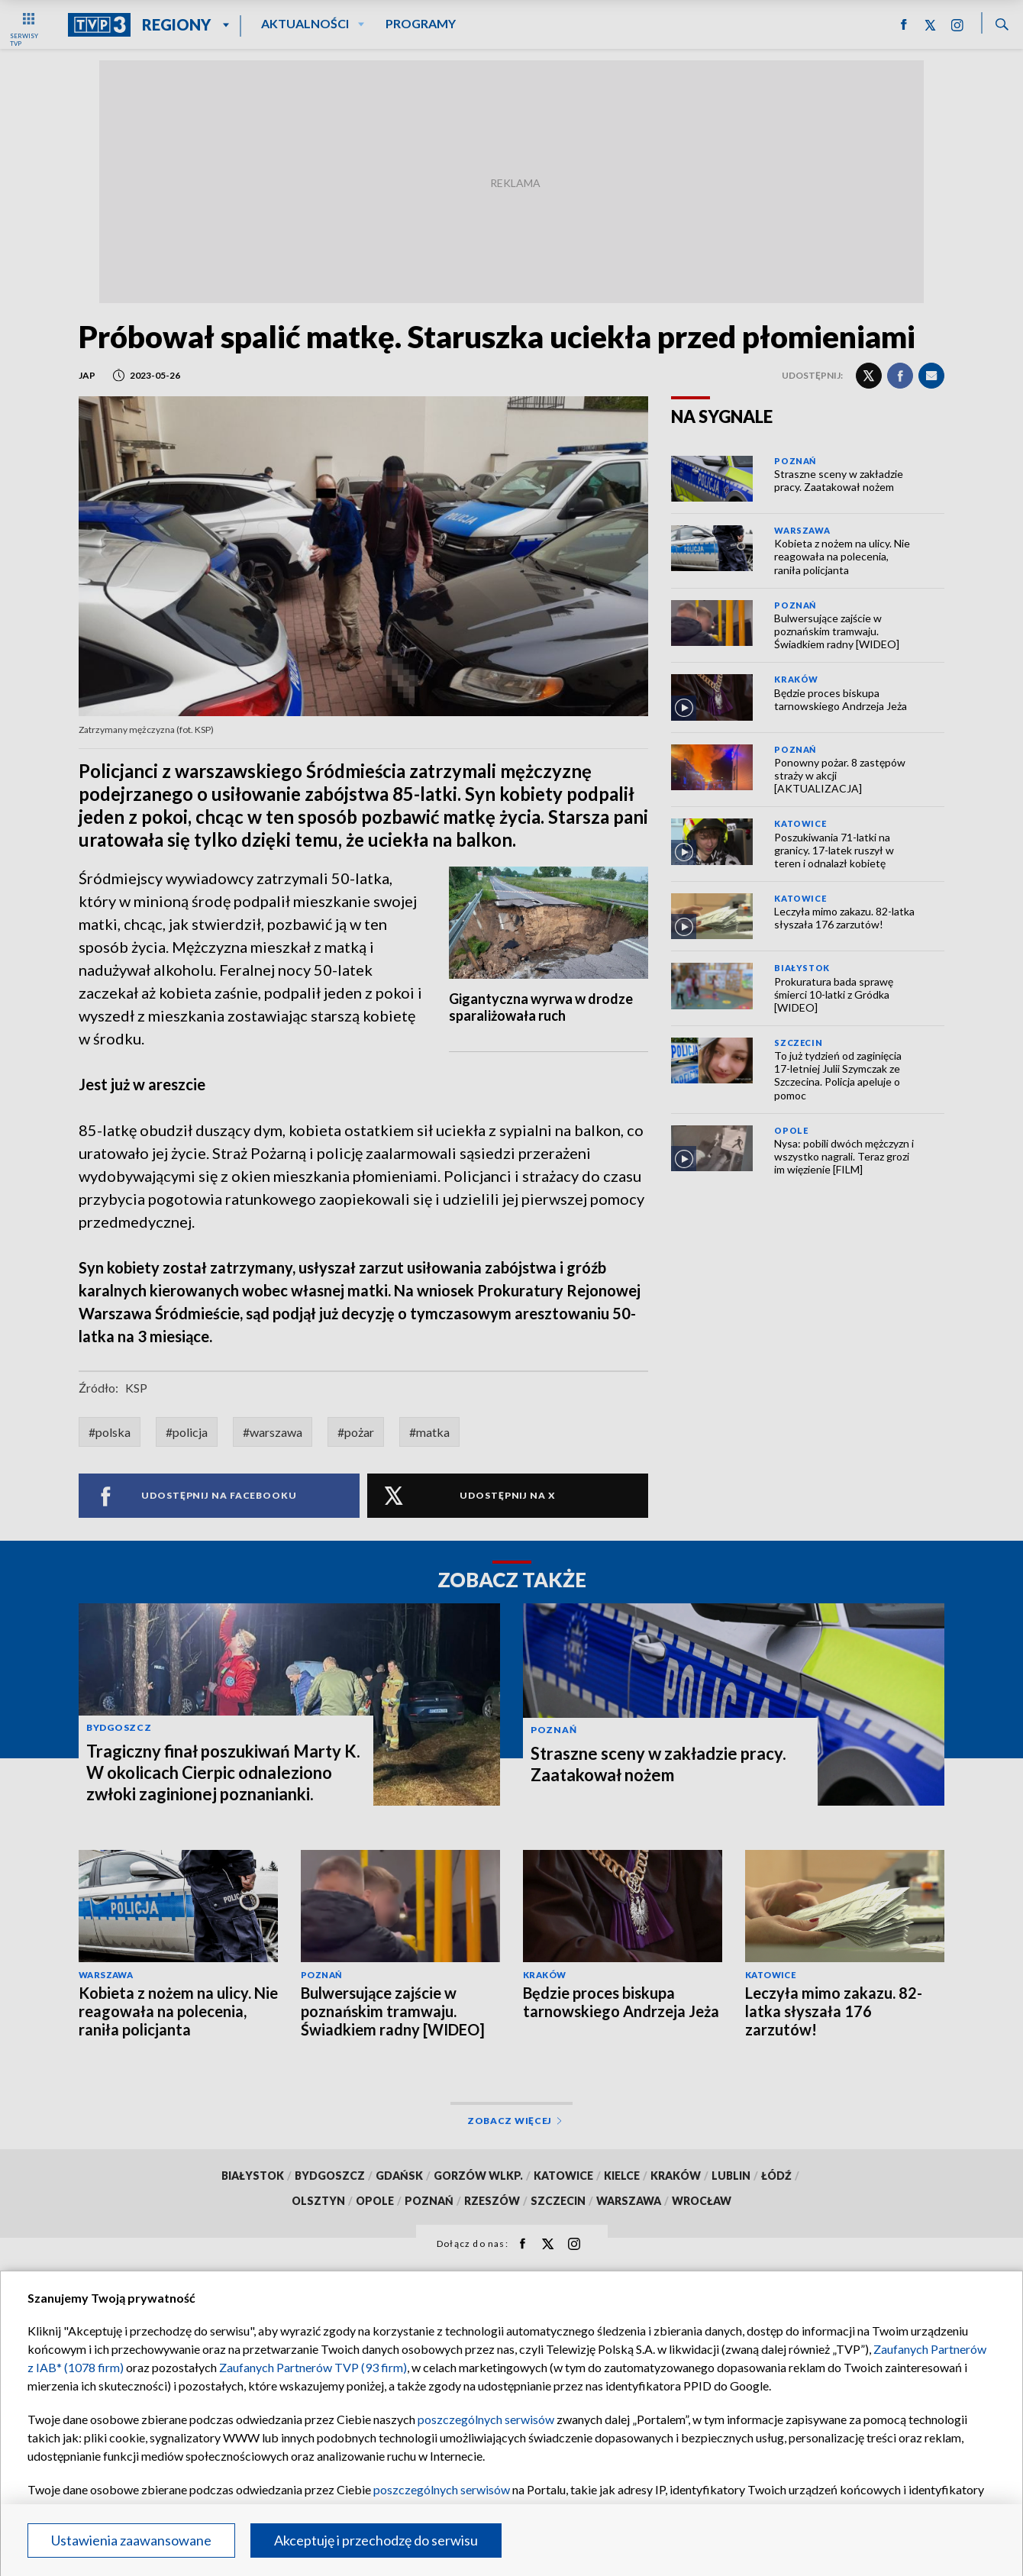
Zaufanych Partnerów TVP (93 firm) (313, 2367)
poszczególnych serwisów (486, 2419)
